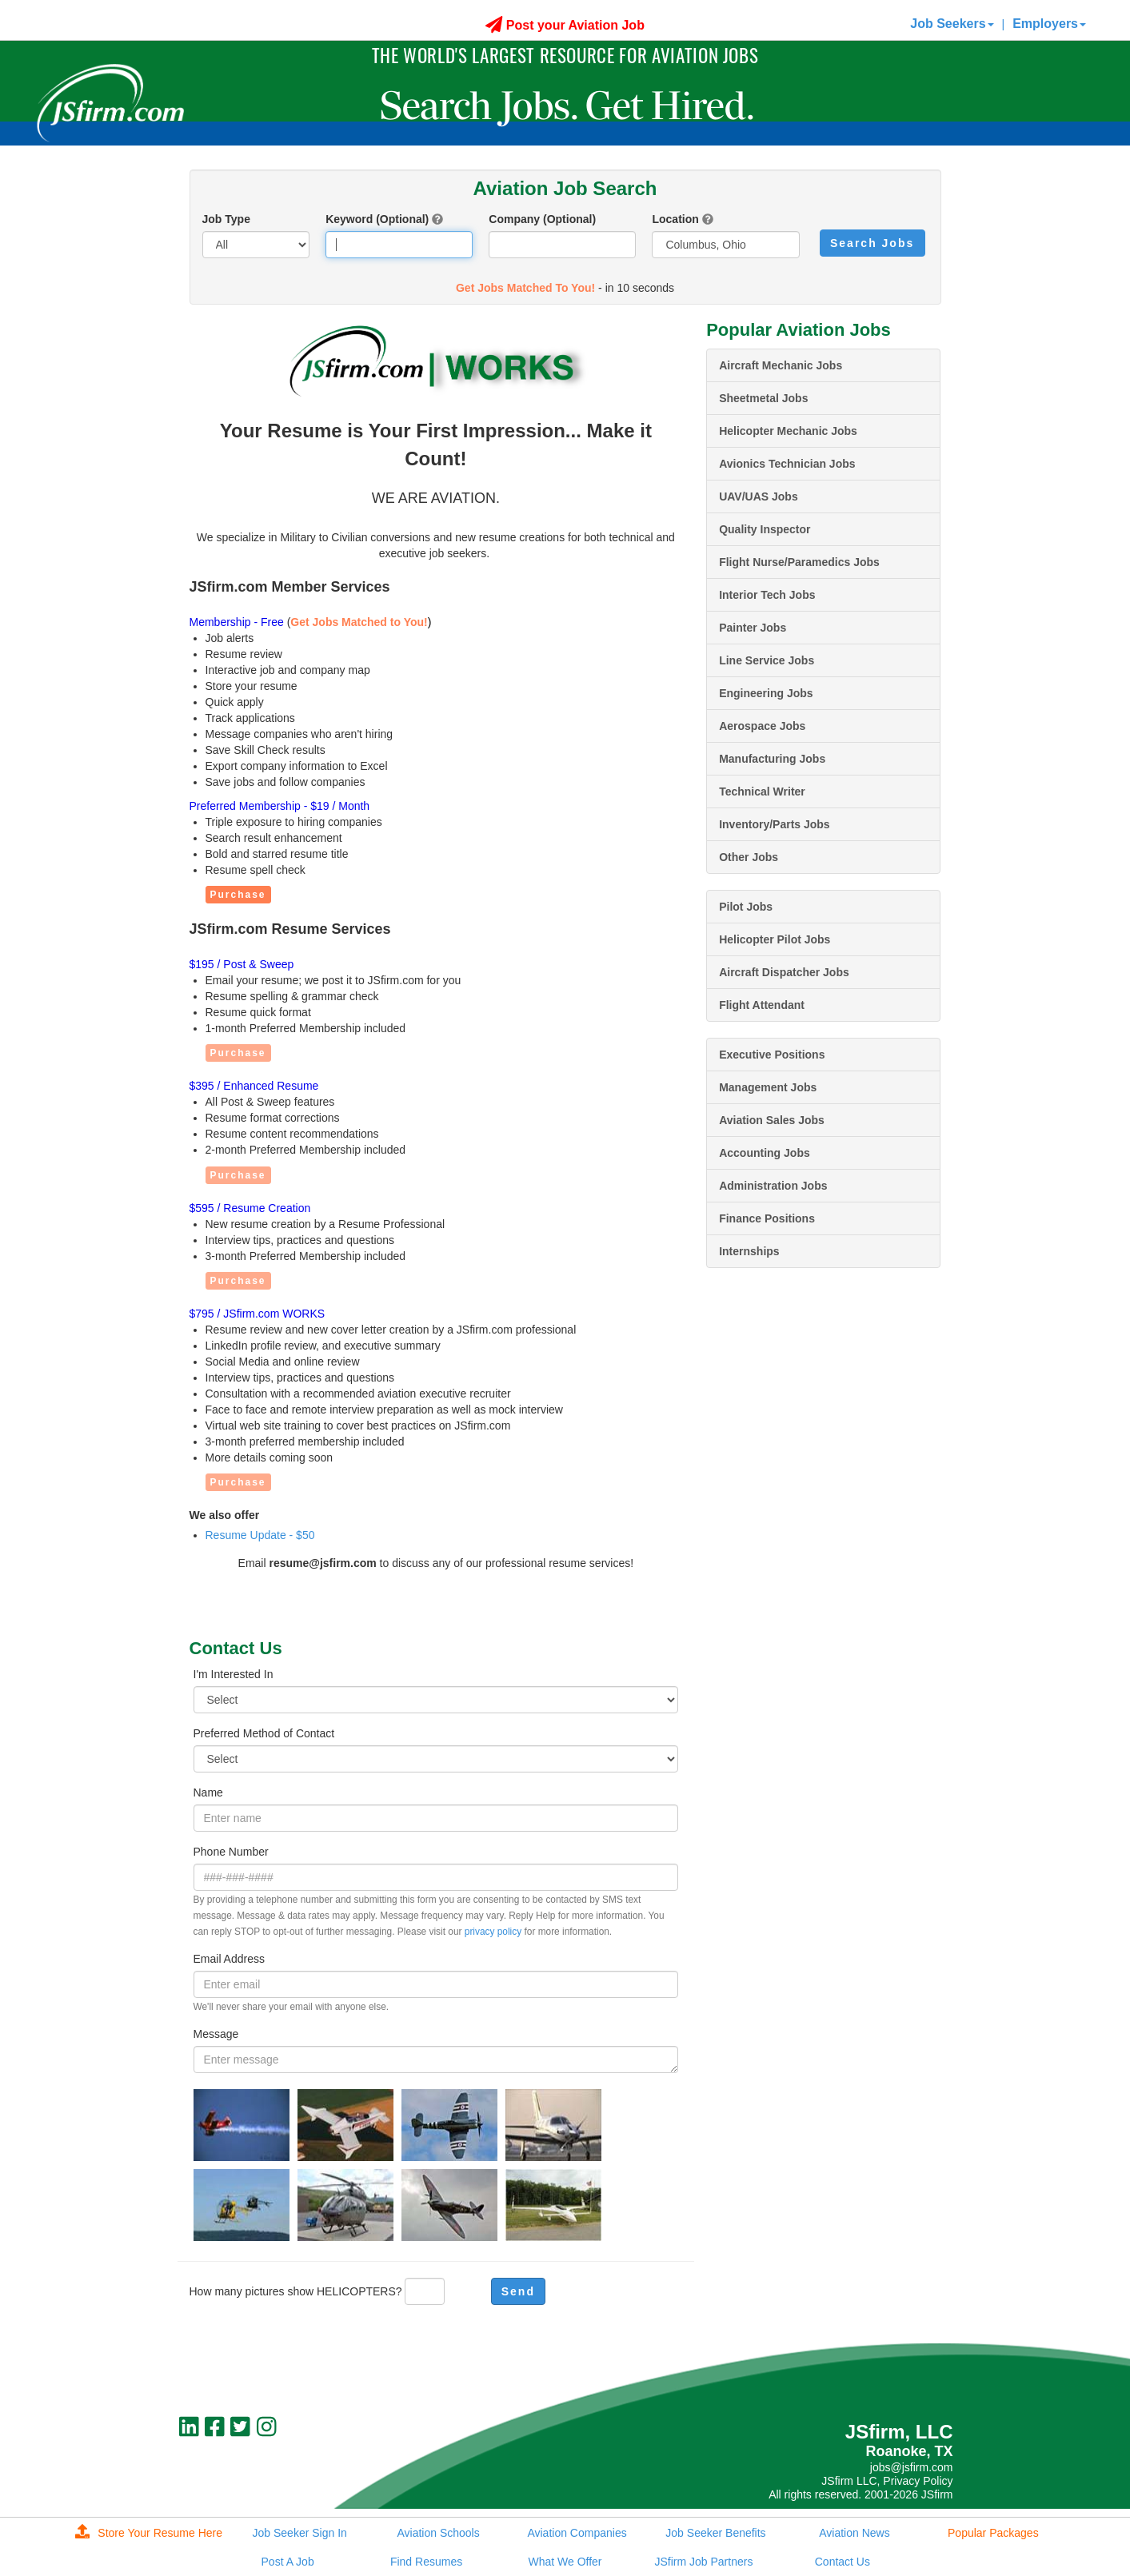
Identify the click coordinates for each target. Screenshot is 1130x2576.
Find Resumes (426, 2561)
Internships (749, 1251)
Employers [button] (1049, 23)
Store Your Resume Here (148, 2532)
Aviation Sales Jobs (772, 1120)
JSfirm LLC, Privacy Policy (886, 2480)
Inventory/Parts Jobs (774, 824)
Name (208, 1792)
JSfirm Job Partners (703, 2561)
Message (216, 2034)
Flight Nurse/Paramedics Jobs (799, 562)
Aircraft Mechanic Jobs (780, 365)
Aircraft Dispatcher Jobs (784, 972)
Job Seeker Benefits (715, 2532)
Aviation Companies (576, 2532)
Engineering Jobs (766, 693)
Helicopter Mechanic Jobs (788, 431)
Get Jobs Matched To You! (525, 287)
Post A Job (288, 2561)
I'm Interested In (234, 1674)
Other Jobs (748, 857)
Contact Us (842, 2561)
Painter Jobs (752, 627)
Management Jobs (768, 1087)
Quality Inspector (764, 529)
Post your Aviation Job (565, 25)
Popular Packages (993, 2532)
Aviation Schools (438, 2532)
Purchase (238, 894)
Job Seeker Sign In (300, 2532)
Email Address (229, 1958)
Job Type (226, 219)
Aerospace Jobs (762, 726)
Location (675, 219)
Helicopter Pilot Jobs (774, 939)
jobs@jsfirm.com (911, 2467)
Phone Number (231, 1851)
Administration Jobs (773, 1185)
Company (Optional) (542, 219)
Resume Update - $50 (260, 1535)
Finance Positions (767, 1218)
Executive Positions (772, 1054)
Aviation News (854, 2532)
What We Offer (564, 2561)
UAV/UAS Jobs (758, 496)
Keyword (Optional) (377, 219)
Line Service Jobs (766, 660)
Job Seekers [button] (951, 23)
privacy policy (493, 1931)
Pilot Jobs (746, 906)
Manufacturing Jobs (772, 758)
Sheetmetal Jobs (763, 398)
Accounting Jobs (764, 1152)
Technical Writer (762, 791)
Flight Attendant (762, 1005)
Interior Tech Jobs (767, 594)
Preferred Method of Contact (264, 1733)
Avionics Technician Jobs (787, 463)
